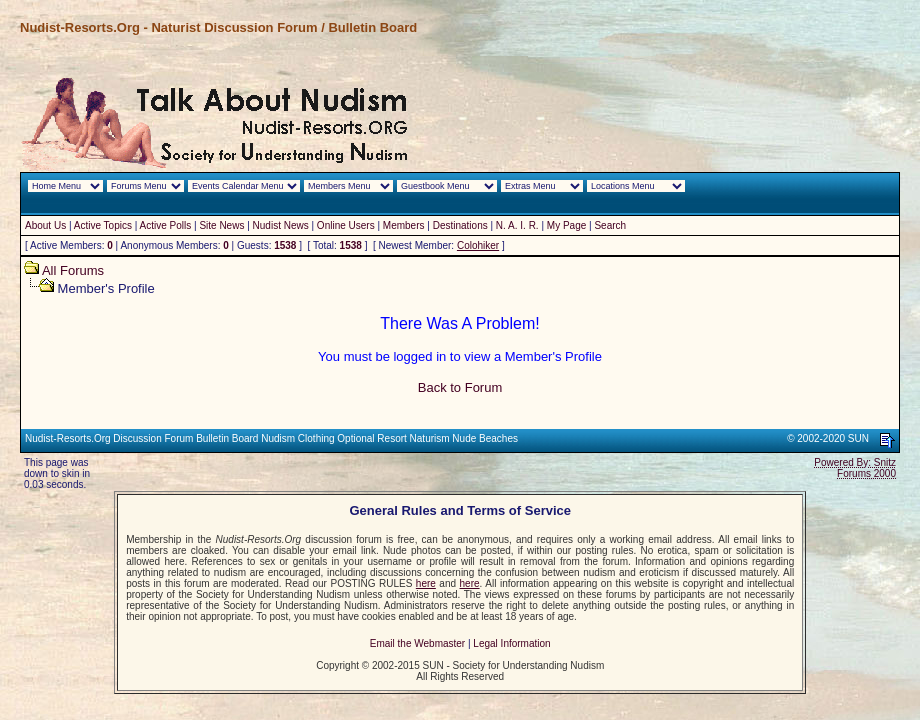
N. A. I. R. (517, 225)
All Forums (73, 270)
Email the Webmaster (417, 643)
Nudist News (281, 225)
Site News (221, 225)
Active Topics (103, 225)
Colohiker (478, 245)
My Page (566, 225)
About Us (45, 225)
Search (610, 225)
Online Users (346, 225)
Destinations (460, 225)
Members (404, 225)
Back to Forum (460, 387)
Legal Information (511, 643)
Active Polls (166, 225)
